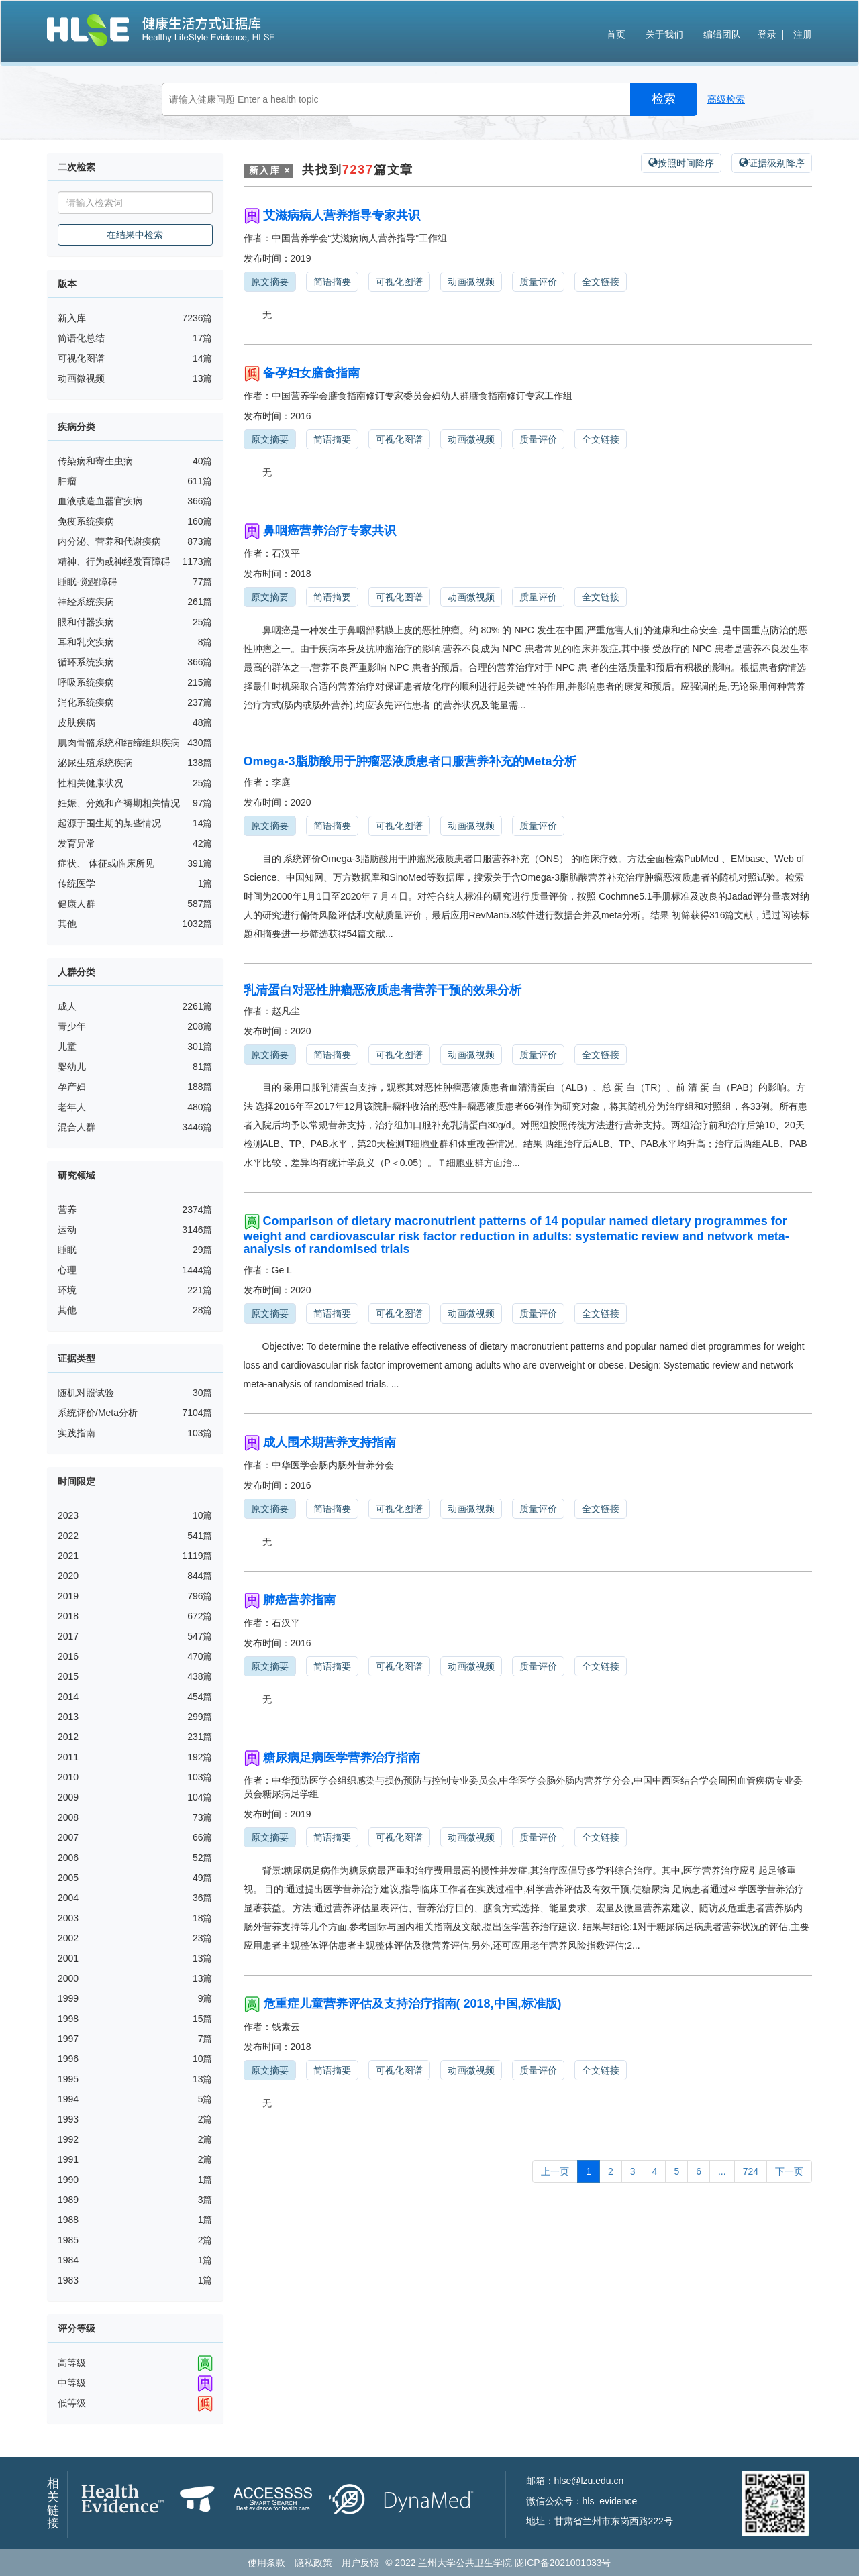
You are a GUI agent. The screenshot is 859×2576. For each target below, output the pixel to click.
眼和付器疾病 (86, 621)
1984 (68, 2260)
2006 (68, 1857)
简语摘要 (332, 281)
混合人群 (76, 1127)
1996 (68, 2058)
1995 (68, 2079)
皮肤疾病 (76, 722)
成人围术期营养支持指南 (329, 1442)
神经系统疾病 (86, 601)
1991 (68, 2159)
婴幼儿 (72, 1066)
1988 (68, 2219)
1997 (68, 2038)
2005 (68, 1877)
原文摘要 (270, 281)
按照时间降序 (681, 163)
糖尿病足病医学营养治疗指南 (341, 1757)
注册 (802, 34)
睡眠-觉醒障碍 (87, 581)
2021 (68, 1555)
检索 (664, 98)
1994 (68, 2099)
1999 (68, 1998)
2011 (68, 1757)
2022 (68, 1535)
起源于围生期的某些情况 (109, 823)
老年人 (72, 1107)
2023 (68, 1515)
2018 (68, 1616)
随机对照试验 (86, 1392)
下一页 (789, 2171)
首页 (616, 34)
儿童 (67, 1046)
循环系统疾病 (86, 662)
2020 (68, 1575)
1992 (68, 2139)
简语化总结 (81, 338)
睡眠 (67, 1249)
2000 (68, 1978)
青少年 (72, 1026)
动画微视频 (81, 378)
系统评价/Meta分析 (98, 1412)
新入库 (72, 318)
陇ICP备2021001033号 (563, 2562)
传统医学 (76, 883)
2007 (68, 1837)
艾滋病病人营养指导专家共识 (341, 215)
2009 (68, 1797)
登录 (767, 34)
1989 (68, 2199)
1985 (68, 2240)
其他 (67, 923)
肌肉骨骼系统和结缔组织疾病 (119, 742)
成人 (67, 1006)
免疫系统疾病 (86, 521)
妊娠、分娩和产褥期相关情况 (119, 803)
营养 (67, 1209)
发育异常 (76, 843)
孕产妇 (72, 1086)
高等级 (72, 2362)
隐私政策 (313, 2562)
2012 (68, 1736)
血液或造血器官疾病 (100, 501)
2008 (68, 1817)
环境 (67, 1290)
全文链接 (600, 281)
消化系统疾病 (86, 702)
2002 (68, 1938)
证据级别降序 (772, 163)
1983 (68, 2280)
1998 (68, 2018)
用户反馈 (360, 2562)
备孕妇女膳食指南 (311, 373)
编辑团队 (722, 34)
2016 (68, 1656)
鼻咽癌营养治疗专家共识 (329, 530)
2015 (68, 1676)
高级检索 (726, 99)
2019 (68, 1596)
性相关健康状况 (90, 782)
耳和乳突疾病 (86, 642)
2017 (68, 1636)
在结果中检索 (135, 234)
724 (750, 2171)
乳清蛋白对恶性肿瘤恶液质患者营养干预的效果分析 (382, 990)
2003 (68, 1918)
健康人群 (76, 903)
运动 (67, 1229)
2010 (68, 1777)
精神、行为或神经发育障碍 (114, 561)
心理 (67, 1270)
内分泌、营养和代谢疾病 (109, 541)
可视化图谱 (81, 358)
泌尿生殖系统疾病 (95, 762)
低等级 (72, 2403)
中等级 (72, 2382)
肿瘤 (67, 481)
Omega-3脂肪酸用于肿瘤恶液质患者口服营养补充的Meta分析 (410, 761)
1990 (68, 2179)
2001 (68, 1958)
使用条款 (266, 2562)
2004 (68, 1897)
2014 (68, 1696)
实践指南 (76, 1433)
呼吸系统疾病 (86, 682)
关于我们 (664, 34)
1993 (68, 2119)
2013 (68, 1716)
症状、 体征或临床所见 (106, 863)
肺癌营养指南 (299, 1600)
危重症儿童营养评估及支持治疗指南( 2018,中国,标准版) (412, 2003)
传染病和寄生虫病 (95, 460)
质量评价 (538, 281)
